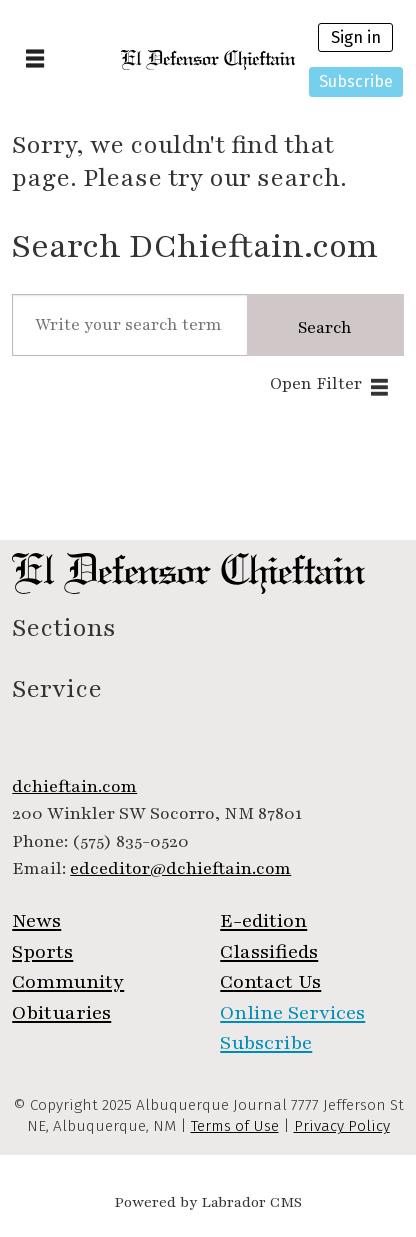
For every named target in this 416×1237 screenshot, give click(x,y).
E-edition (263, 921)
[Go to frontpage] (208, 60)
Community (68, 982)
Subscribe (356, 81)
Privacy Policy (342, 1126)
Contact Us (270, 982)
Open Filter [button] (316, 384)
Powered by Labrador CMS (208, 1202)
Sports (42, 952)
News (36, 921)
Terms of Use (235, 1126)
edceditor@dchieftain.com (180, 868)
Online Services (292, 1013)
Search (325, 328)
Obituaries (61, 1013)
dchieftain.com (74, 786)
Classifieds (269, 952)
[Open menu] (35, 59)
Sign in (356, 37)
